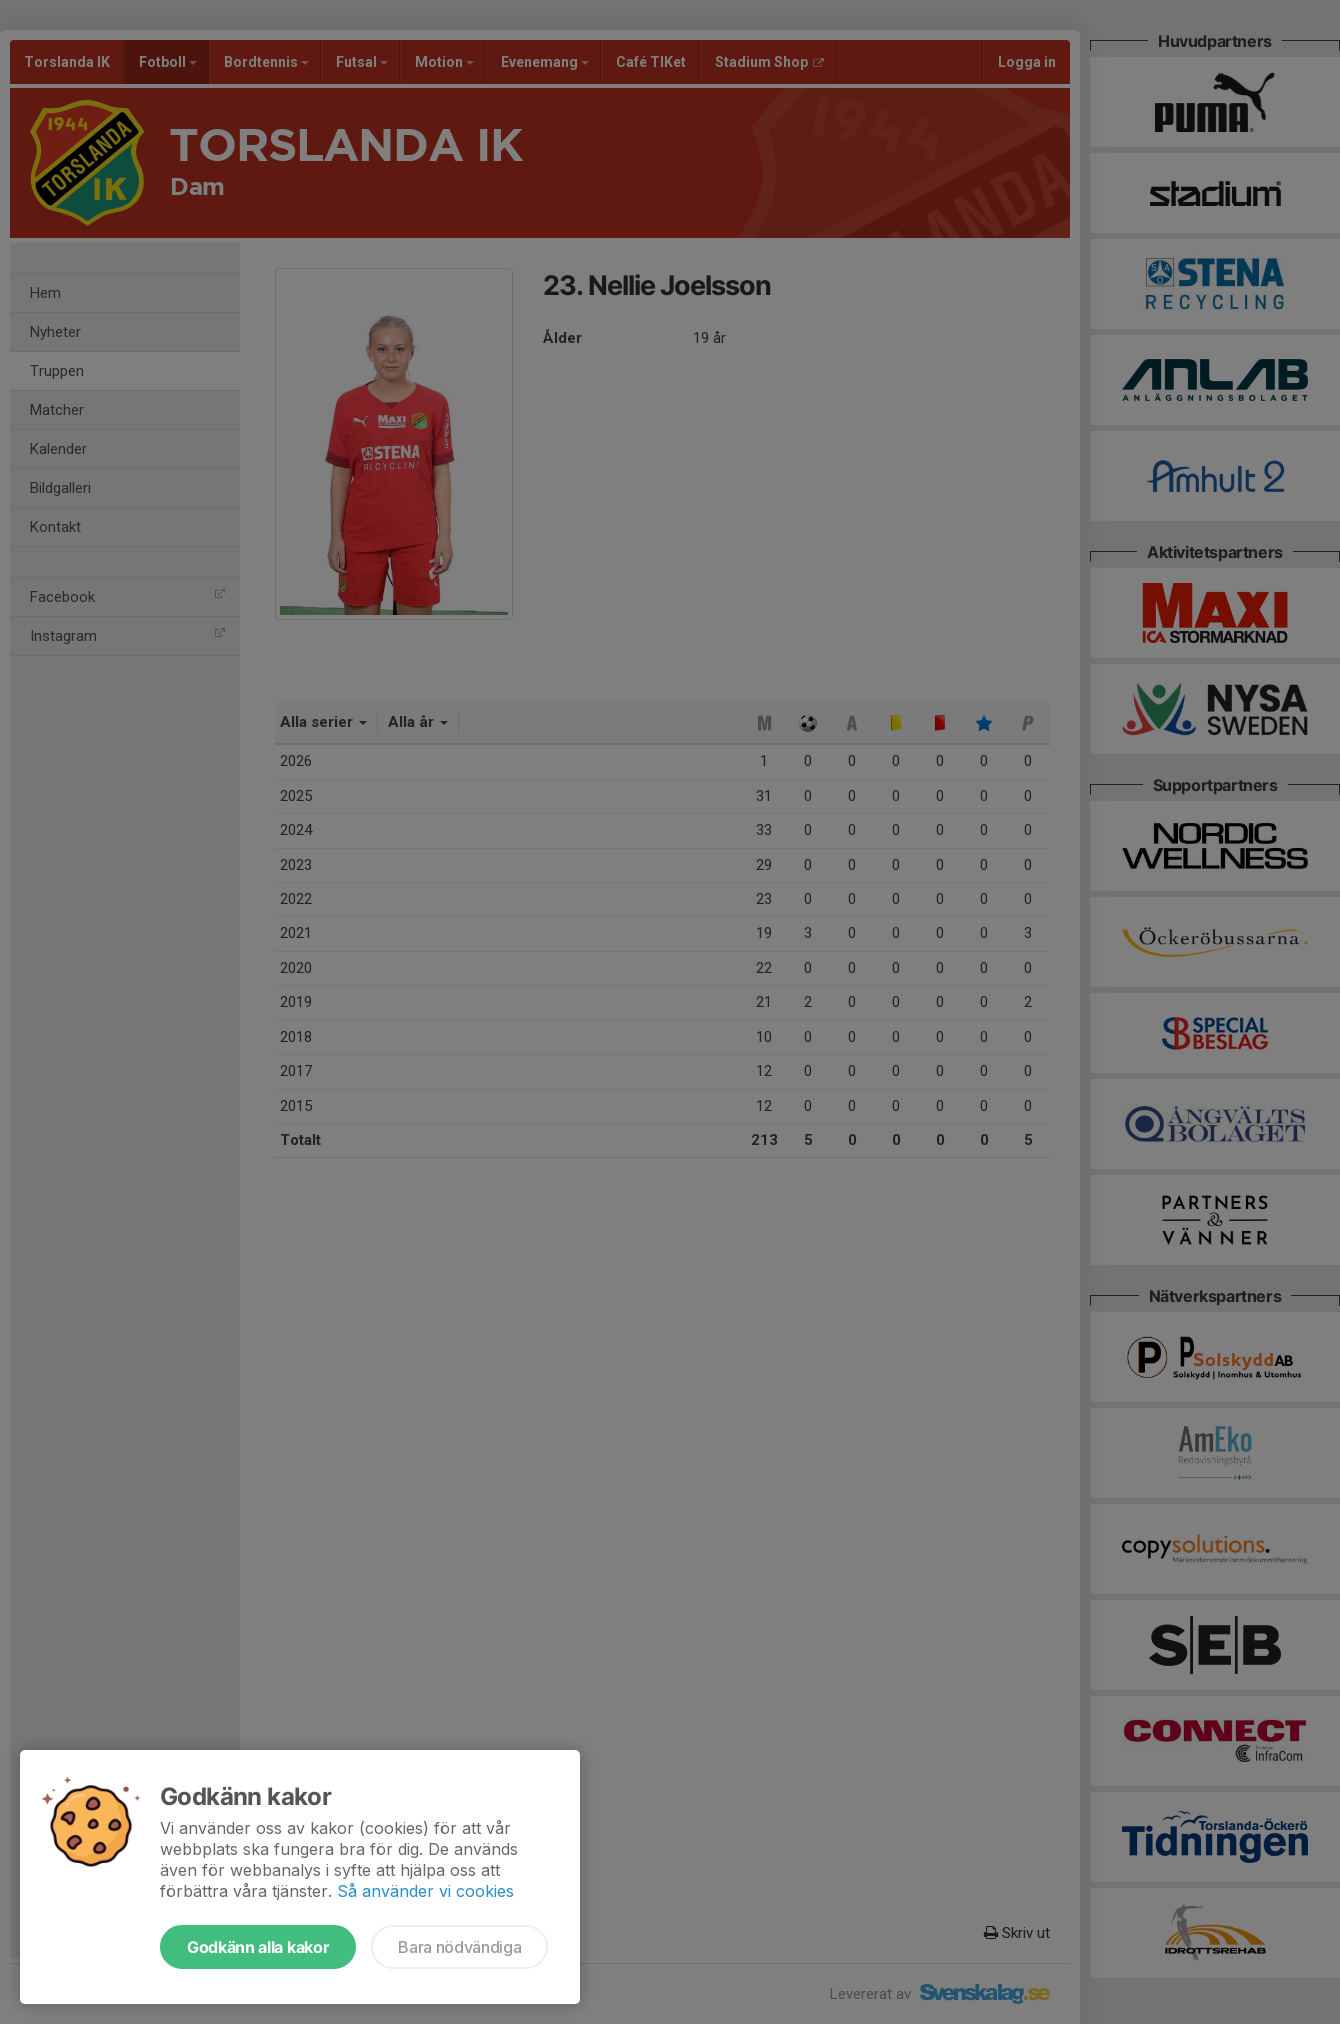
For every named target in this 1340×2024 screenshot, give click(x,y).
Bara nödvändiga (459, 1947)
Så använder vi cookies (425, 1891)
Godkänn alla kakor (258, 1947)
